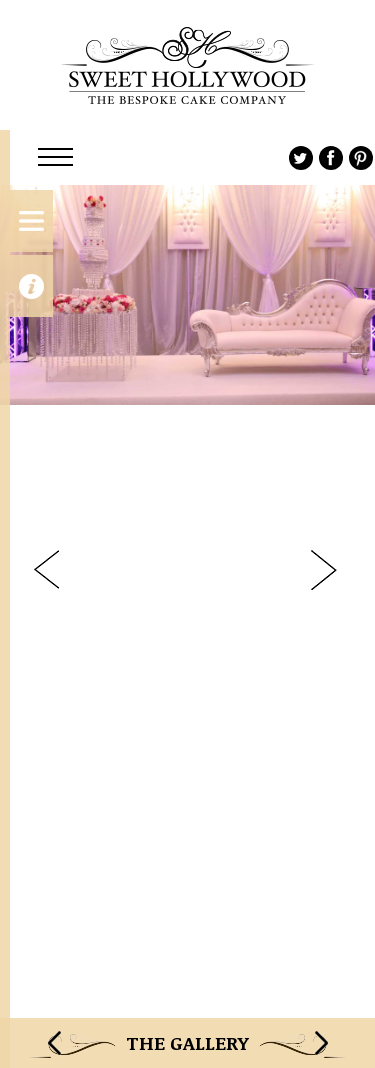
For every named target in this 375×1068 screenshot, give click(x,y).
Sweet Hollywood (187, 65)
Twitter (301, 158)
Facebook (331, 158)
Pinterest (361, 158)
